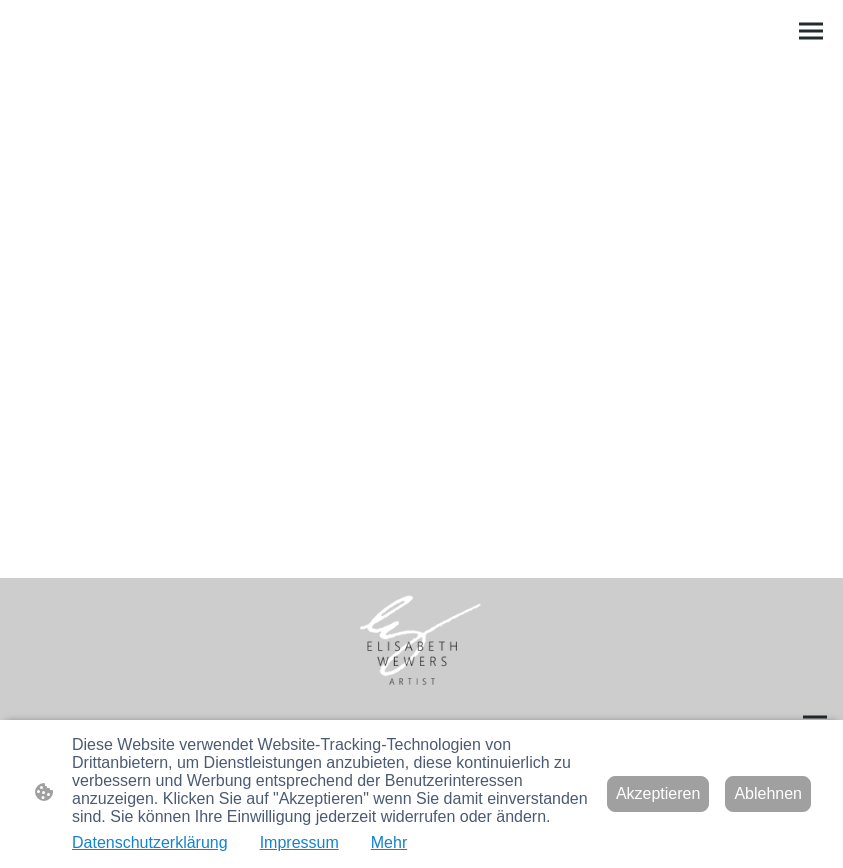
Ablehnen (768, 793)
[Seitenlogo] (422, 643)
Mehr (389, 842)
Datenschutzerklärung (150, 842)
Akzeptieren (658, 793)
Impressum (299, 842)
